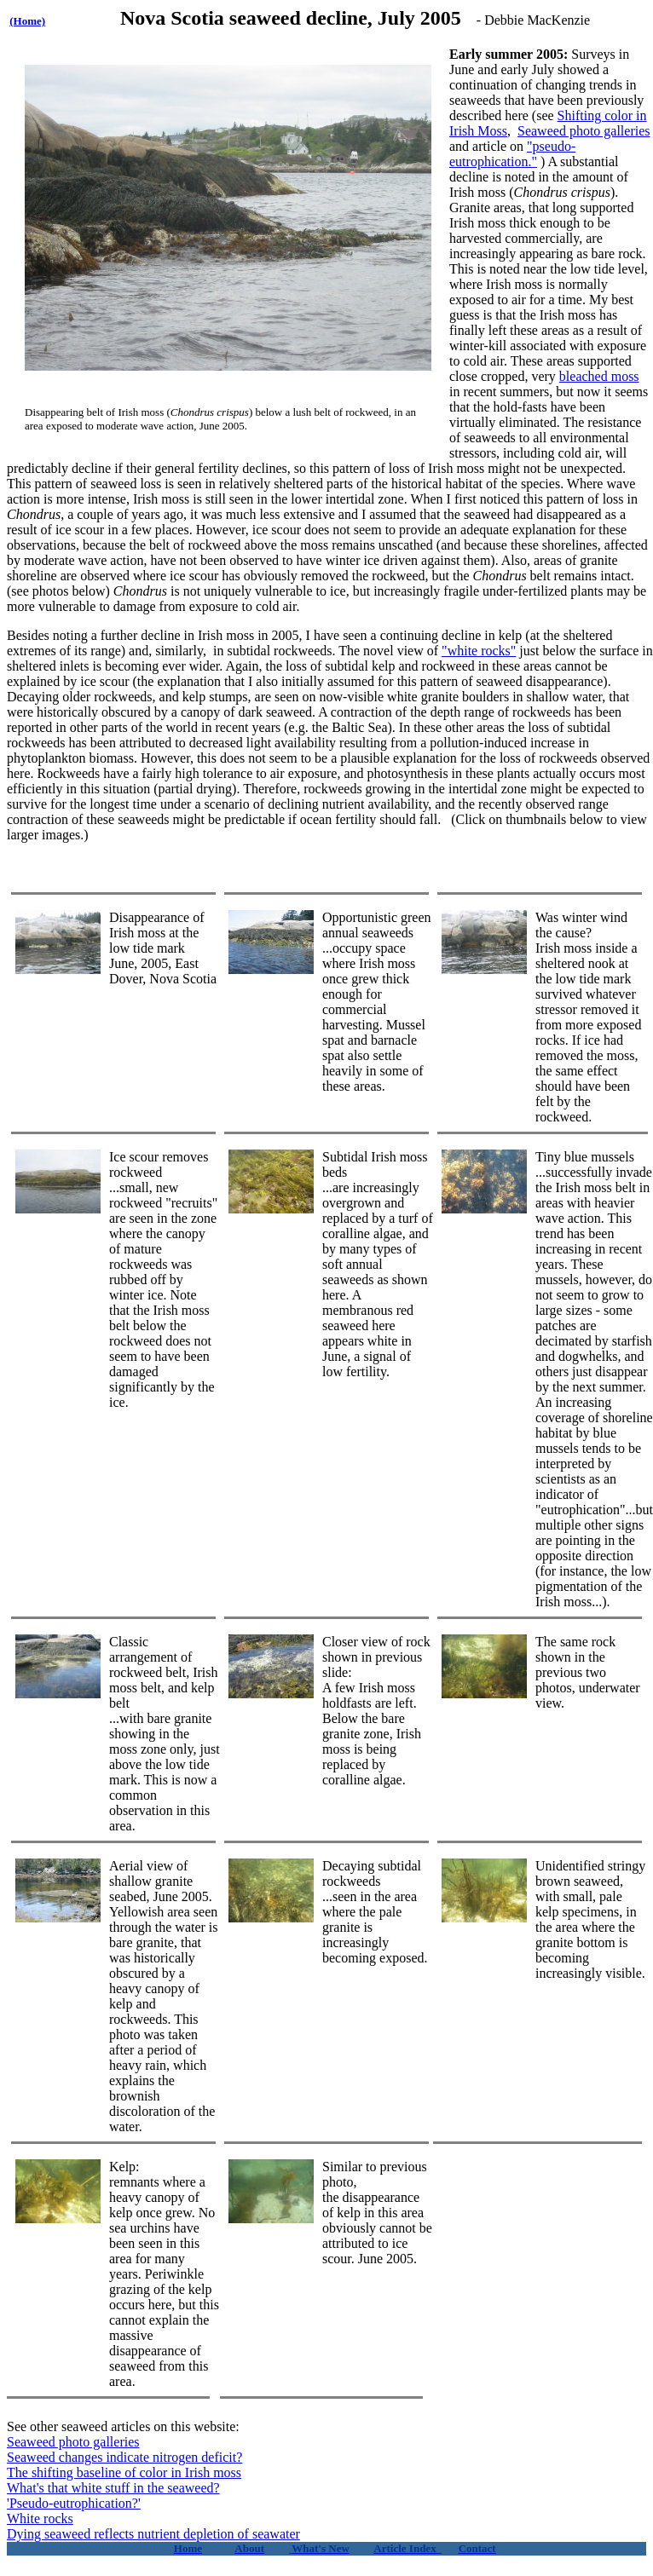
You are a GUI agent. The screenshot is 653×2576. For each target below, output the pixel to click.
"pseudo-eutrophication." (512, 154)
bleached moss (599, 376)
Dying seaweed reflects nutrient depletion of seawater (153, 2534)
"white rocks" (479, 650)
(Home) (27, 20)
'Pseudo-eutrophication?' (74, 2503)
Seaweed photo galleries (583, 131)
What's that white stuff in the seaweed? (113, 2488)
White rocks (40, 2518)
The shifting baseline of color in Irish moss (124, 2472)
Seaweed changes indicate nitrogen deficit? (124, 2457)
